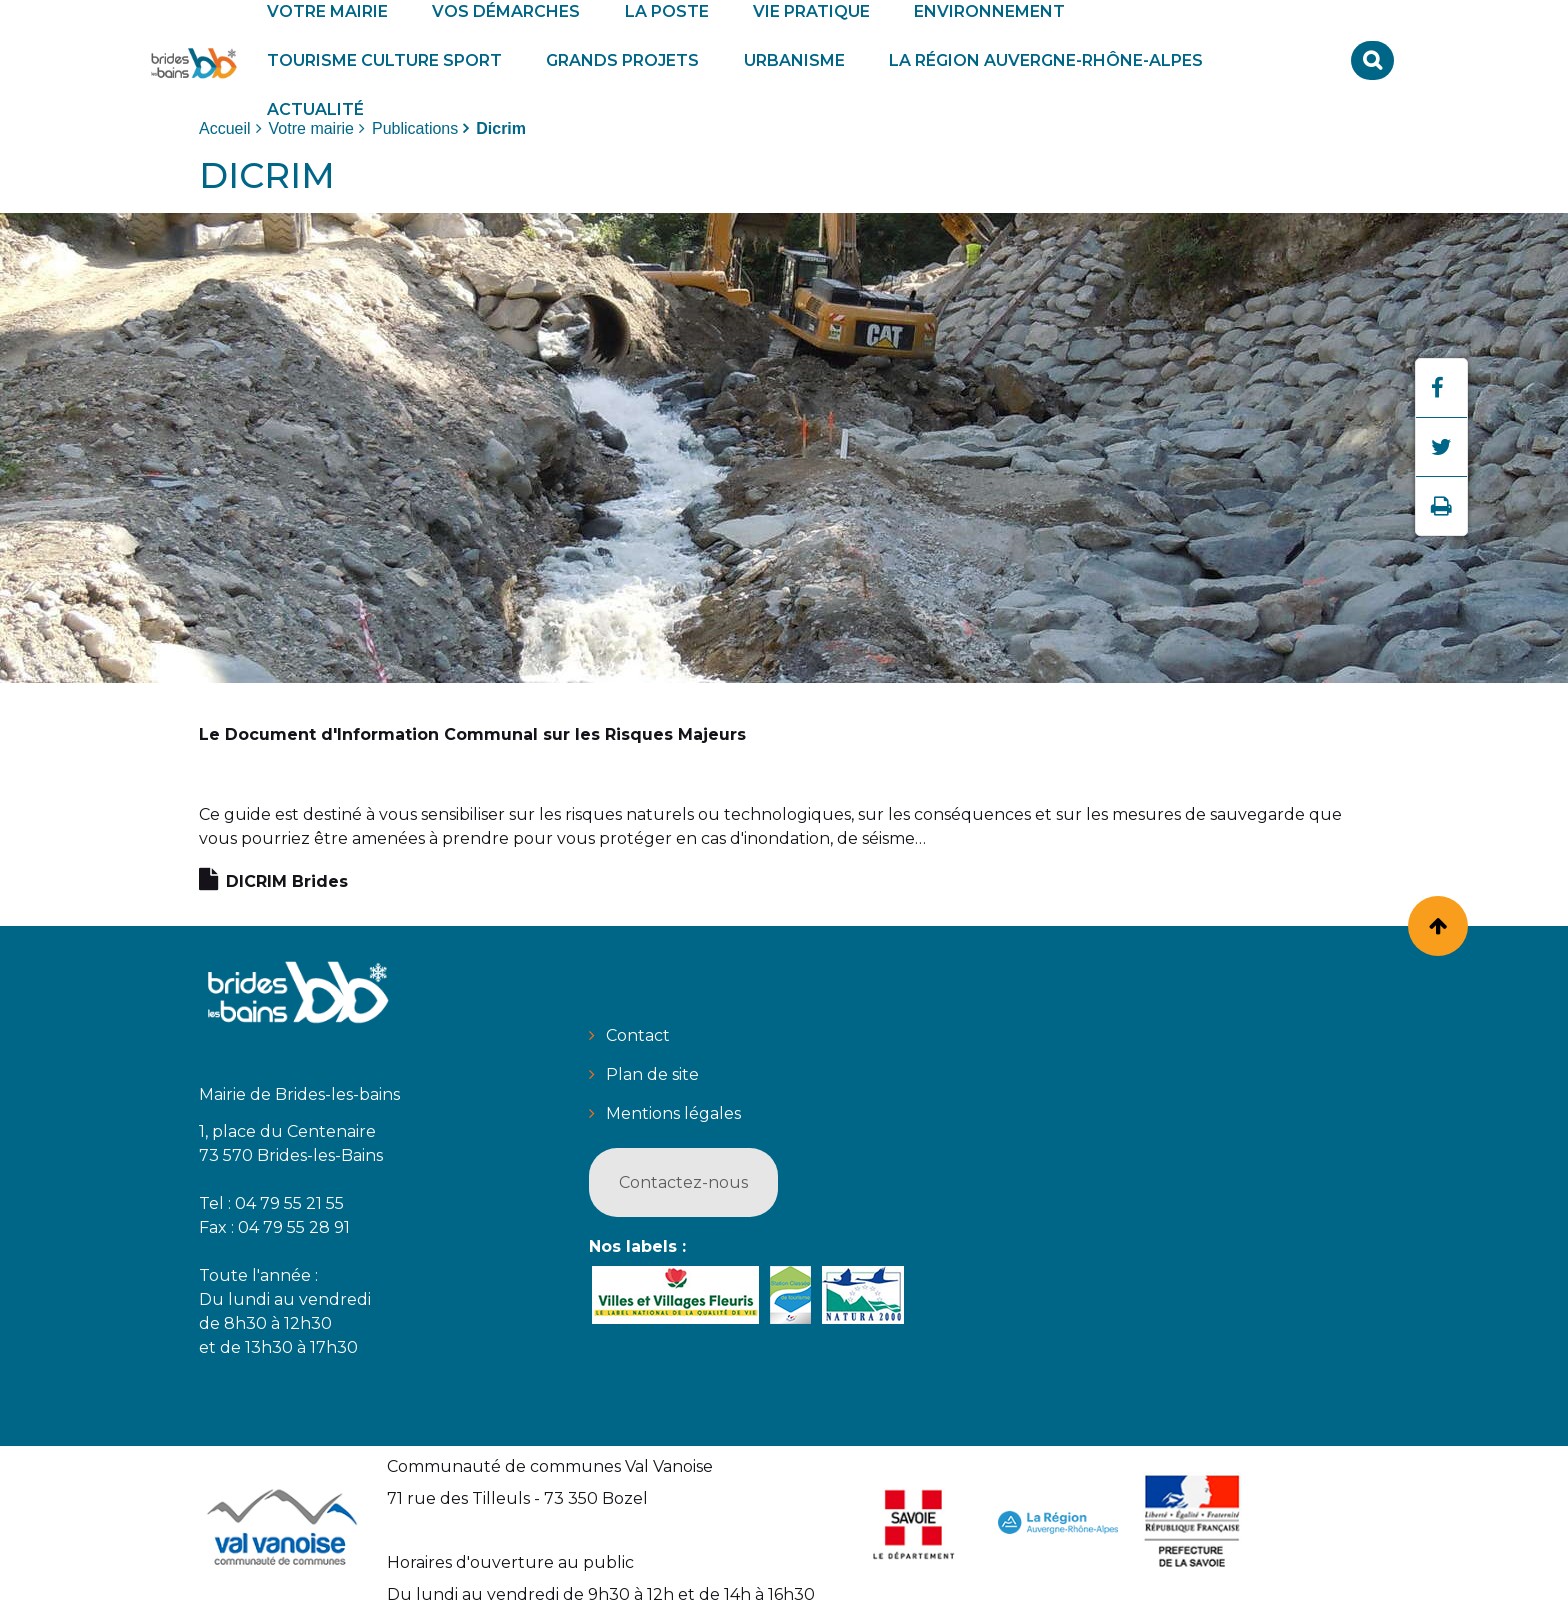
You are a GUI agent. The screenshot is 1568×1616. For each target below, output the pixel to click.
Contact (638, 1035)
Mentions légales (673, 1113)
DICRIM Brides (287, 881)
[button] (384, 60)
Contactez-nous (683, 1182)
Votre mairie (311, 128)
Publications (415, 128)
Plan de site (652, 1074)
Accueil (225, 128)
